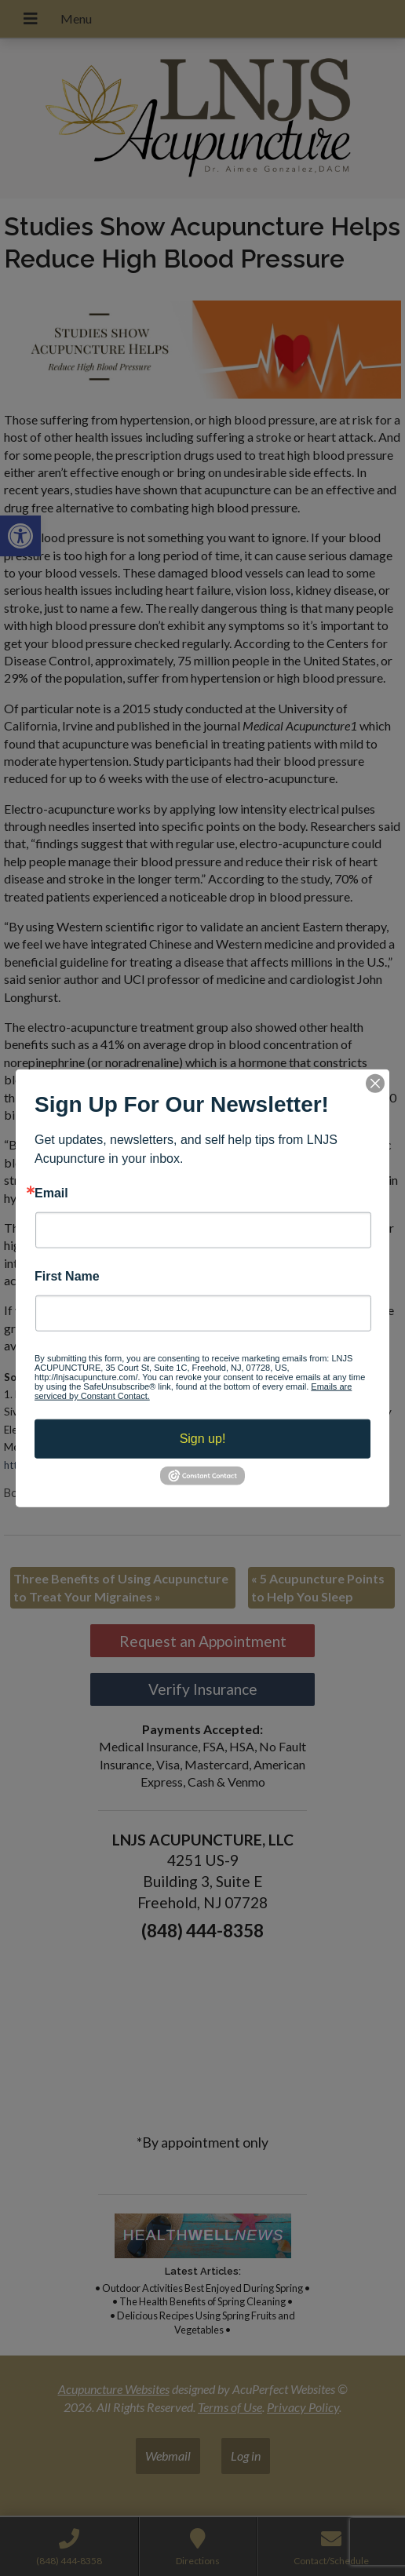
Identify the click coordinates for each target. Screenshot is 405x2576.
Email (51, 1192)
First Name (67, 1276)
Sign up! (203, 1438)
